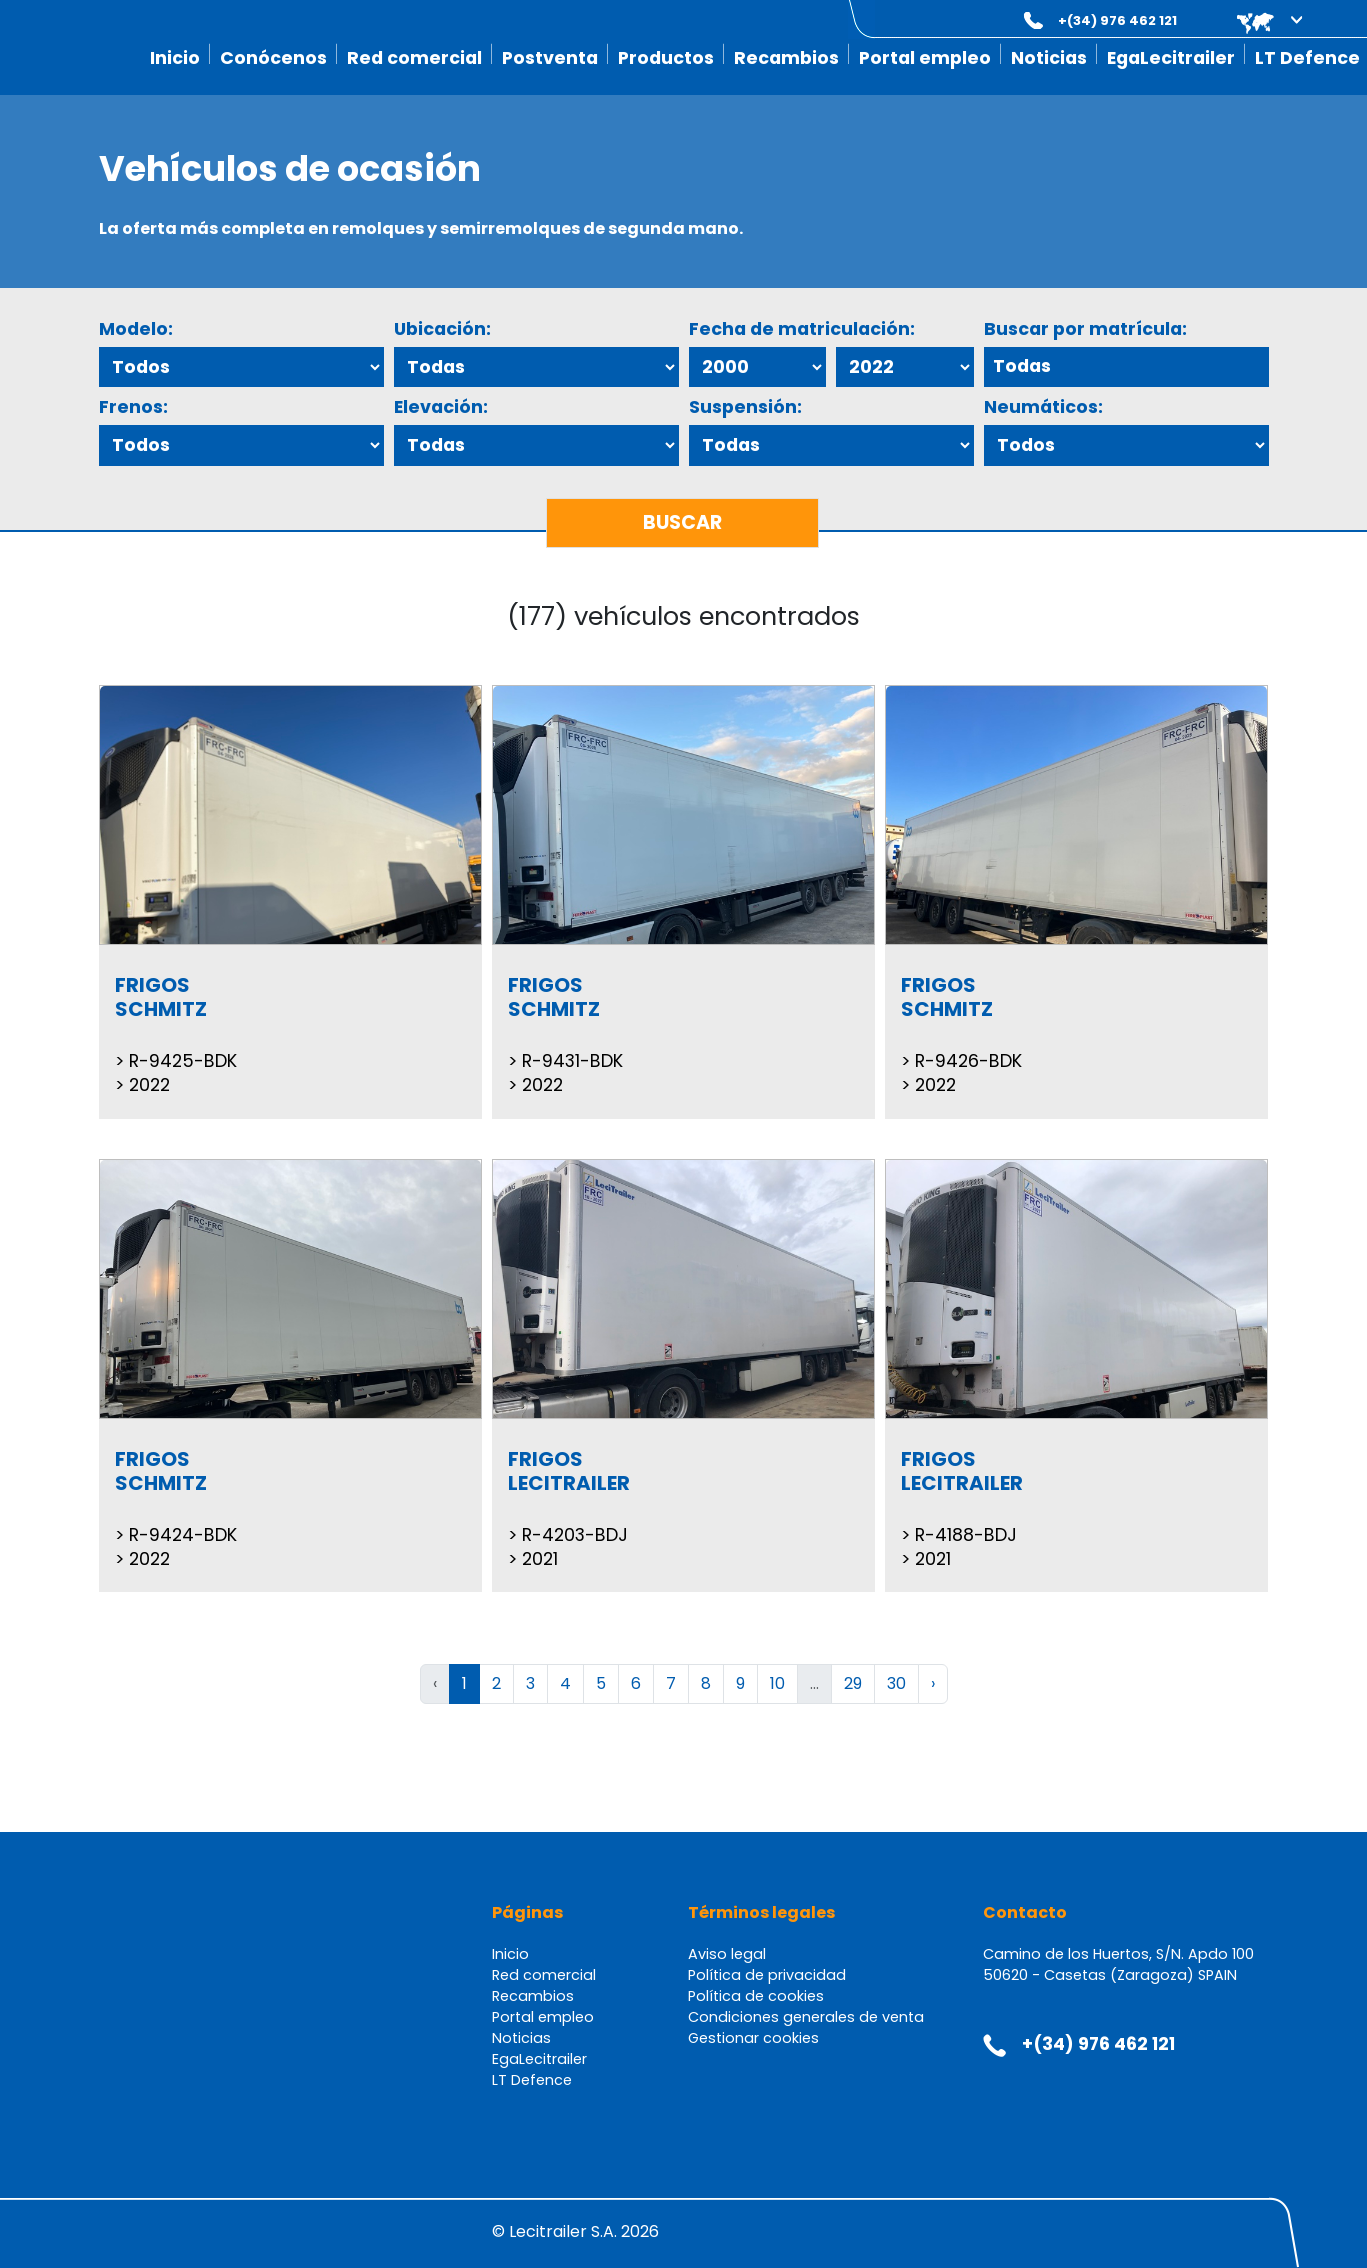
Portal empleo (925, 58)
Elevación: (441, 407)
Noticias (1049, 58)
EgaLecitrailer (1171, 58)
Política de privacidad (767, 1975)
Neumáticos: (1043, 407)
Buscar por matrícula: (1085, 329)
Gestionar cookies (753, 2038)
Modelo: (136, 329)
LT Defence (1307, 58)
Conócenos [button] (273, 58)
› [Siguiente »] (933, 1683)
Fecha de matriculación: (802, 329)
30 (896, 1683)
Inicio (175, 58)
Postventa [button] (550, 58)
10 (777, 1683)
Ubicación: (442, 329)
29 (853, 1683)
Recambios (786, 58)
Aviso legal (727, 1954)
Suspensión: (745, 407)
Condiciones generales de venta (806, 2017)
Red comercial (414, 58)
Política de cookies (756, 1996)
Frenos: (133, 407)
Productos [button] (666, 58)
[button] (1255, 20)
